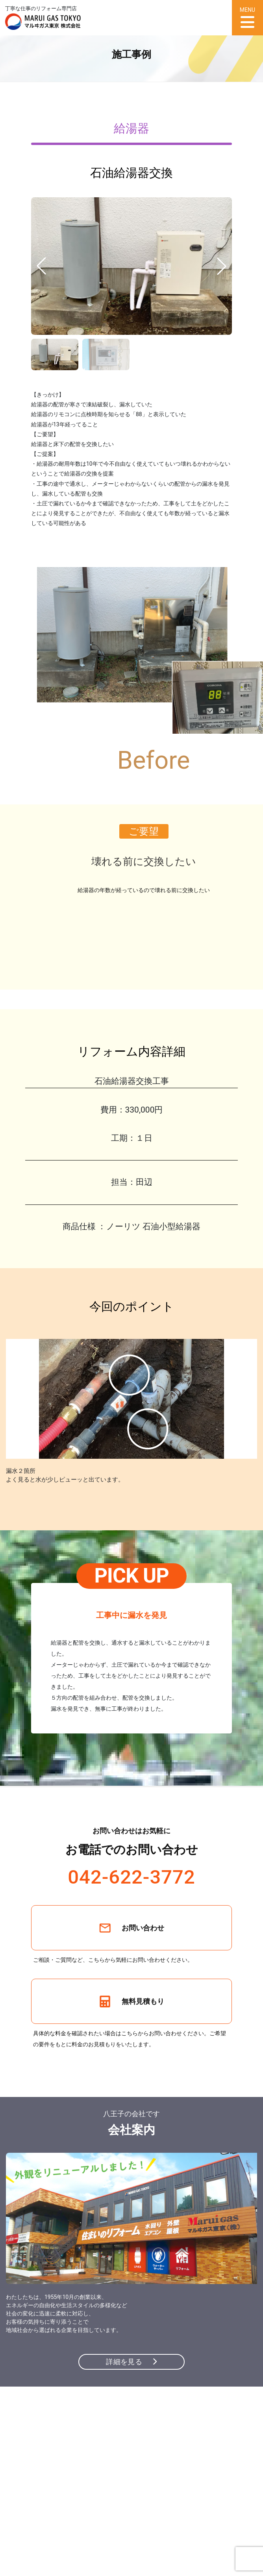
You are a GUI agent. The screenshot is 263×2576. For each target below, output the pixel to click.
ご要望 (144, 831)
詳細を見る (131, 2362)
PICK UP (131, 1576)
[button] (221, 266)
